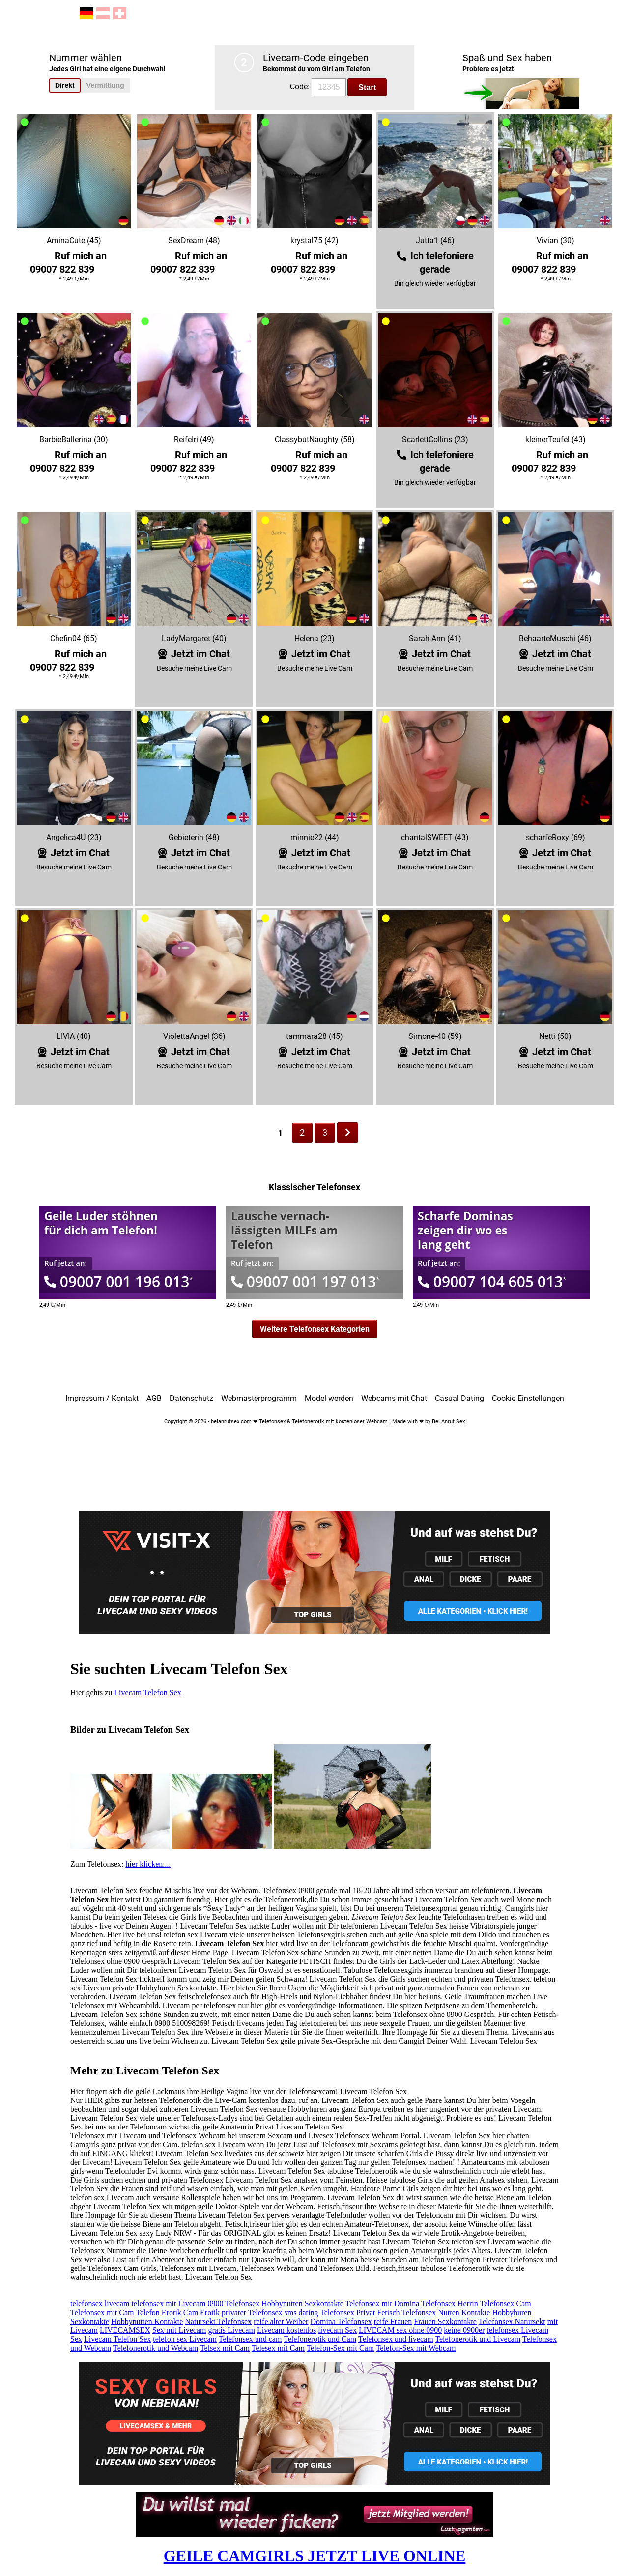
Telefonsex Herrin (449, 2303)
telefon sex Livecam (185, 2339)
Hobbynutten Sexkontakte (302, 2303)
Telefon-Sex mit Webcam (416, 2348)
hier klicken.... (148, 1864)
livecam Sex (337, 2330)
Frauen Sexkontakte (445, 2321)
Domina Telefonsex (341, 2321)
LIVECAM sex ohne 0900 (400, 2330)
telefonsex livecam (99, 2303)
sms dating (301, 2312)
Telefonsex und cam (250, 2339)
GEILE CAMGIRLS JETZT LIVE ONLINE (315, 2556)
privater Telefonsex (252, 2312)
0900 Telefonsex (233, 2303)
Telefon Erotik (158, 2312)
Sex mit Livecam (179, 2330)
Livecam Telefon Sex (147, 1692)
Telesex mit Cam (278, 2348)
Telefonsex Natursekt (512, 2321)
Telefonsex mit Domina (382, 2303)
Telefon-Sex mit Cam (340, 2348)
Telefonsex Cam (505, 2303)
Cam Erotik (201, 2312)
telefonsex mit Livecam (168, 2303)
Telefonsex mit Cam (102, 2312)
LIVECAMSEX (125, 2330)
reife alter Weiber (281, 2321)
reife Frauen (393, 2321)
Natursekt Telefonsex (218, 2321)
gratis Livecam (231, 2330)
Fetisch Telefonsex (406, 2312)
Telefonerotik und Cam (320, 2339)
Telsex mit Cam (225, 2348)
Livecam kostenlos (286, 2330)
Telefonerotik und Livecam (477, 2339)
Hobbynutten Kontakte (147, 2321)
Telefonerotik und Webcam (155, 2348)
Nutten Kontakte (464, 2312)
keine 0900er (464, 2330)
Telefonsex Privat (347, 2312)
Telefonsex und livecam (395, 2339)
